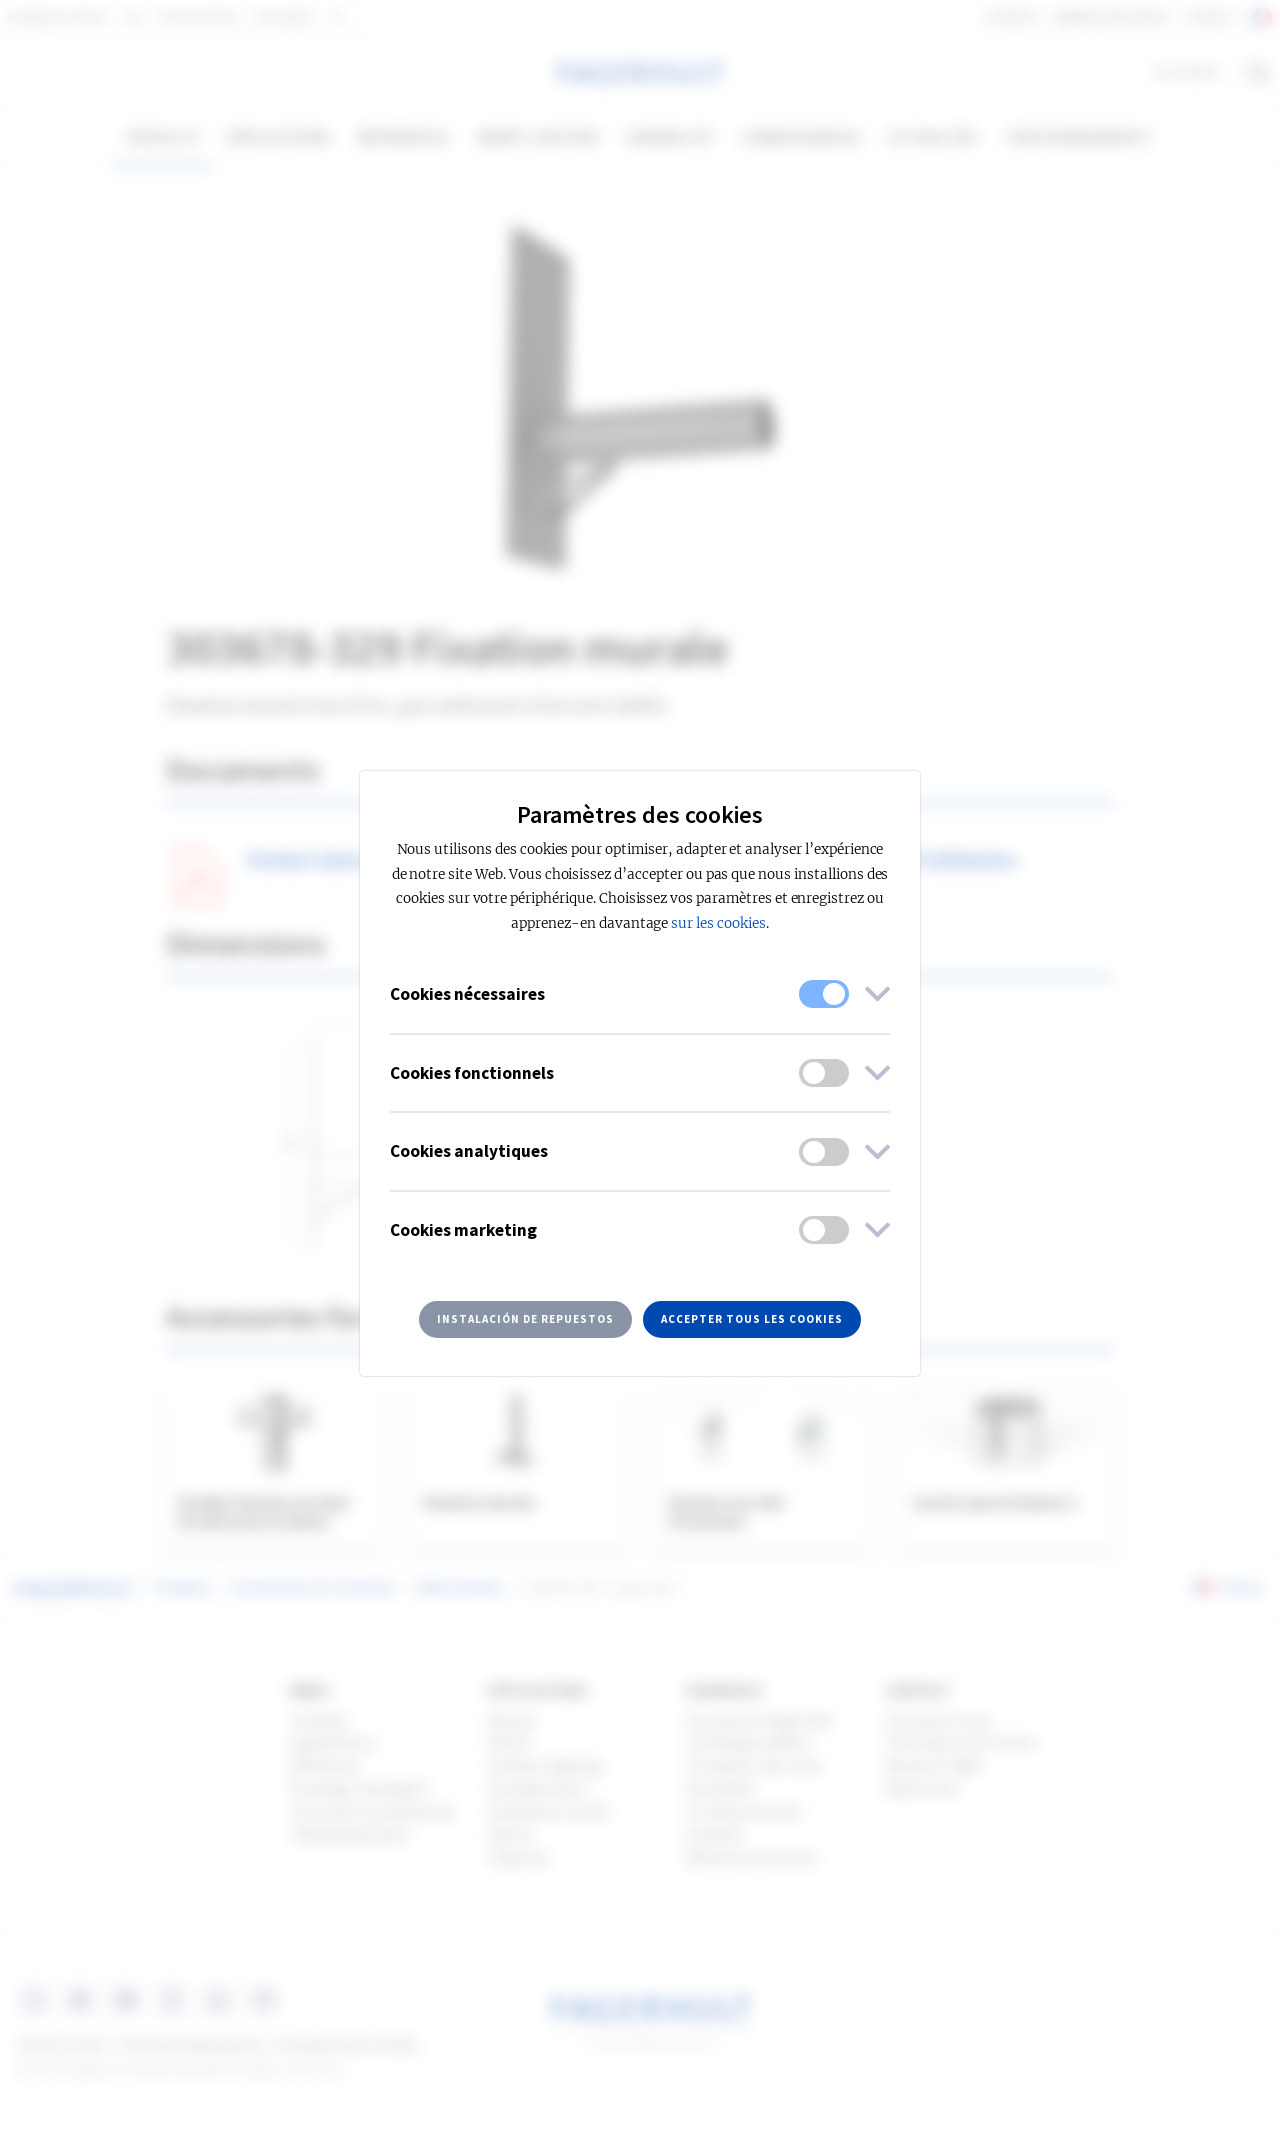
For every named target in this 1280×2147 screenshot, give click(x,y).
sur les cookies (718, 923)
